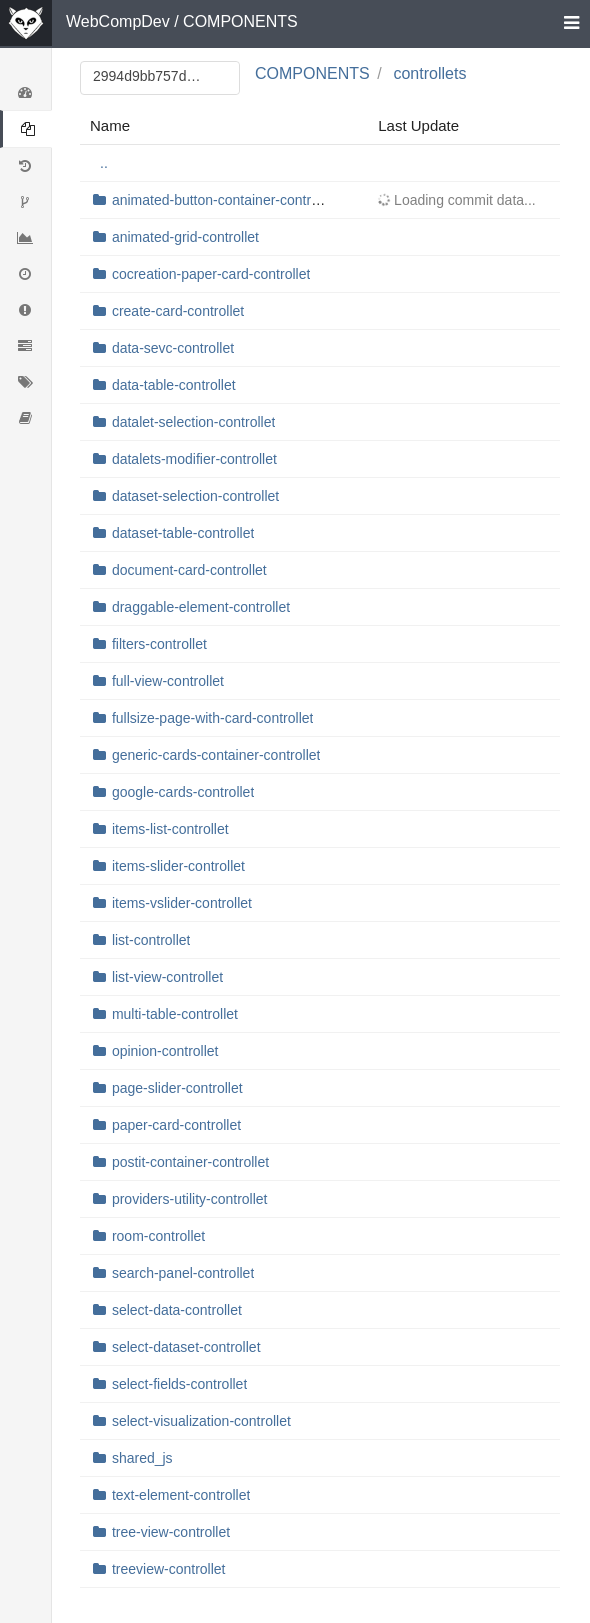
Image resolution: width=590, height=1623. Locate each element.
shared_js (142, 1458)
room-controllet (158, 1236)
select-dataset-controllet (186, 1347)
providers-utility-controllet (190, 1199)
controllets (429, 73)
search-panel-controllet (183, 1273)
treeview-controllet (169, 1569)
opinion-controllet (165, 1051)
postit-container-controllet (190, 1162)
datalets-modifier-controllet (194, 459)
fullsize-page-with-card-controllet (213, 718)
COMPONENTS (240, 21)
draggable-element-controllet (201, 607)
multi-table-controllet (175, 1014)
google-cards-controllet (183, 792)
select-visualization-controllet (201, 1421)
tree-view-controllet (171, 1532)
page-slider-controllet (177, 1088)
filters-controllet (159, 644)
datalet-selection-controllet (193, 422)
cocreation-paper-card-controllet (211, 274)
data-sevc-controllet (173, 348)
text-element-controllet (181, 1495)
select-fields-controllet (179, 1384)
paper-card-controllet (176, 1125)
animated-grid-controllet (185, 237)
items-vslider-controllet (182, 903)
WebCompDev (118, 21)
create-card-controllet (178, 311)
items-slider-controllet (178, 866)
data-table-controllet (174, 385)
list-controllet (151, 940)
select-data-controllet (177, 1310)
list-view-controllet (167, 977)
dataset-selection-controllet (195, 496)
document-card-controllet (189, 570)
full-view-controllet (168, 681)
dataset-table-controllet (183, 533)
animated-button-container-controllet (224, 200)
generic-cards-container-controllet (216, 755)
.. (104, 163)
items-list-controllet (170, 829)
